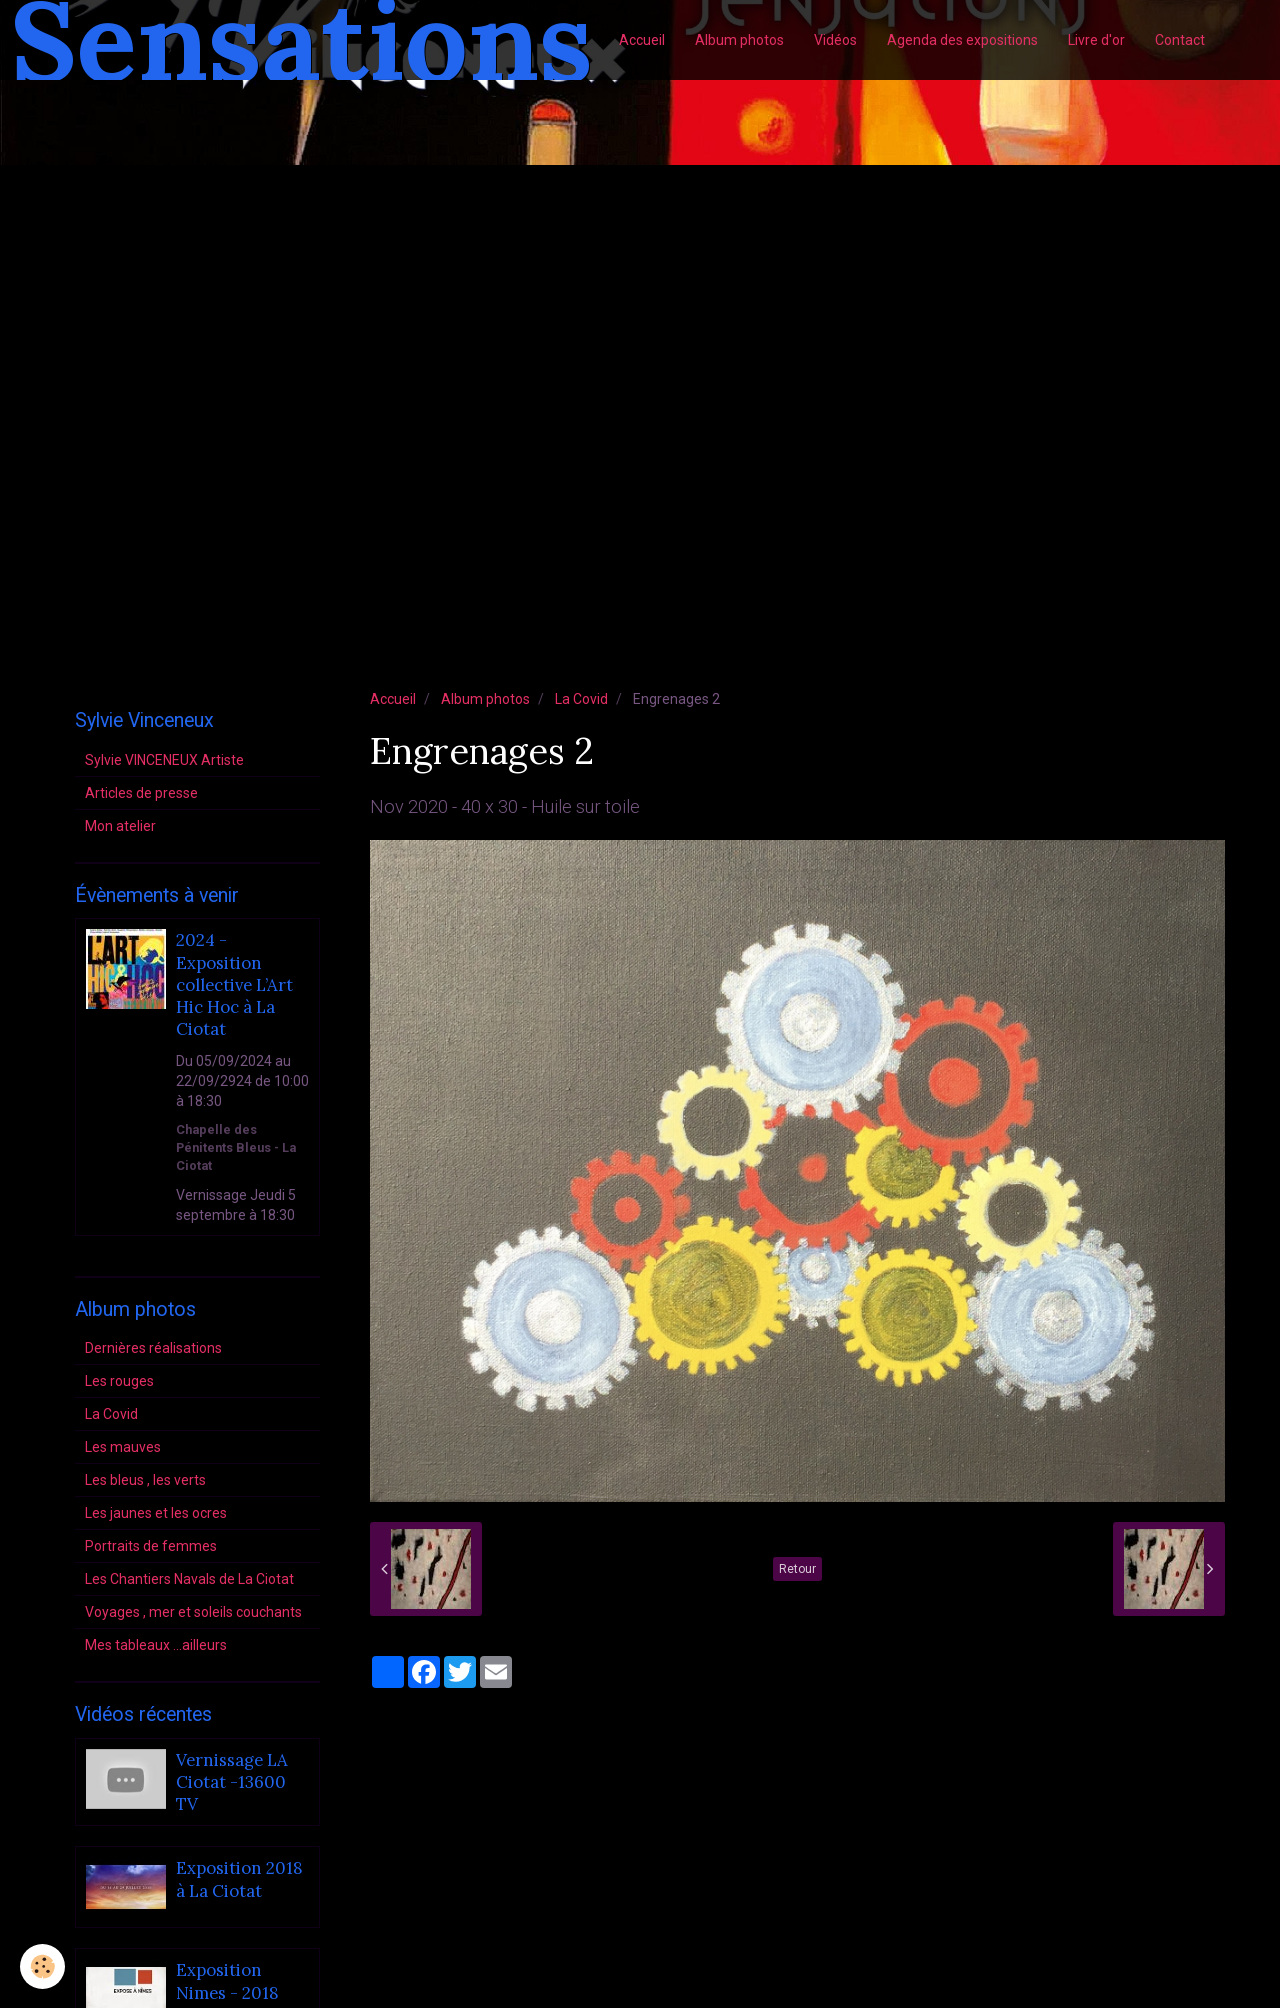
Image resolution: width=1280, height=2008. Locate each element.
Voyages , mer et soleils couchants (193, 1612)
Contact (1180, 40)
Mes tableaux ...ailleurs (156, 1645)
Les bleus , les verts (145, 1480)
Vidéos (835, 40)
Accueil (642, 40)
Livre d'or (1096, 40)
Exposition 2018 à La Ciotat (239, 1880)
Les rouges (119, 1381)
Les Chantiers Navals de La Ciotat (189, 1579)
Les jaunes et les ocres (156, 1513)
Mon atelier (120, 826)
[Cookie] (42, 1966)
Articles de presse (141, 793)
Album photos (739, 40)
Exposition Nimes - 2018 (227, 1982)
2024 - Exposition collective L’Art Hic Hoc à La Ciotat (234, 985)
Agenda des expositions (962, 40)
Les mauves (123, 1447)
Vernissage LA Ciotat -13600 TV (232, 1782)
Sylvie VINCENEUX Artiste (164, 760)
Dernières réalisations (153, 1348)
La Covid (581, 699)
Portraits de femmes (151, 1546)
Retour (797, 1569)
